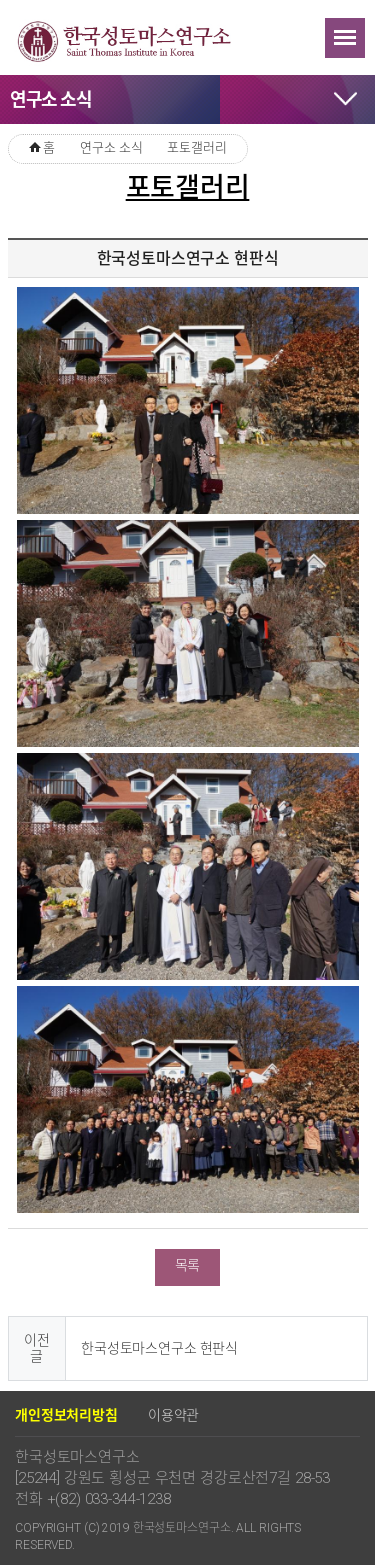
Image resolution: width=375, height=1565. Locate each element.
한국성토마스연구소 (125, 40)
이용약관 (173, 1415)
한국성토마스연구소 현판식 (159, 1348)
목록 (188, 1265)
